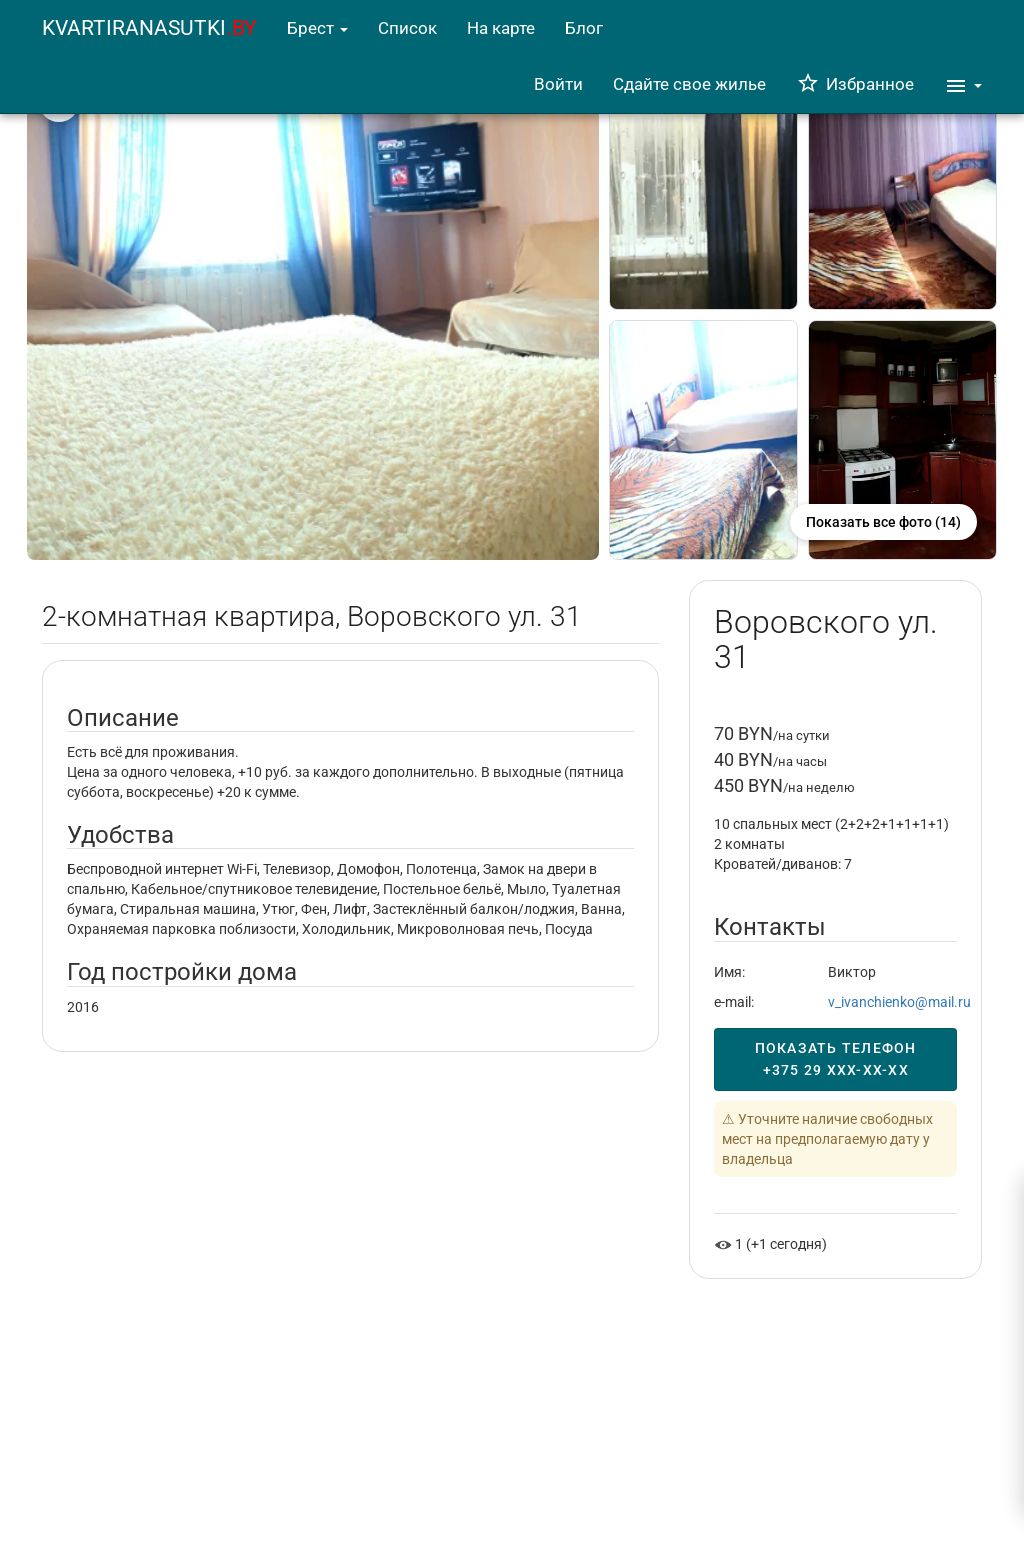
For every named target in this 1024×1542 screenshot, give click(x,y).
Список (407, 28)
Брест (317, 28)
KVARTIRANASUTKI (149, 28)
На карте (501, 28)
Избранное (855, 84)
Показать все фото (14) (883, 522)
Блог (584, 28)
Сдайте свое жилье (689, 84)
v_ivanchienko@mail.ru (899, 1002)
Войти (558, 84)
